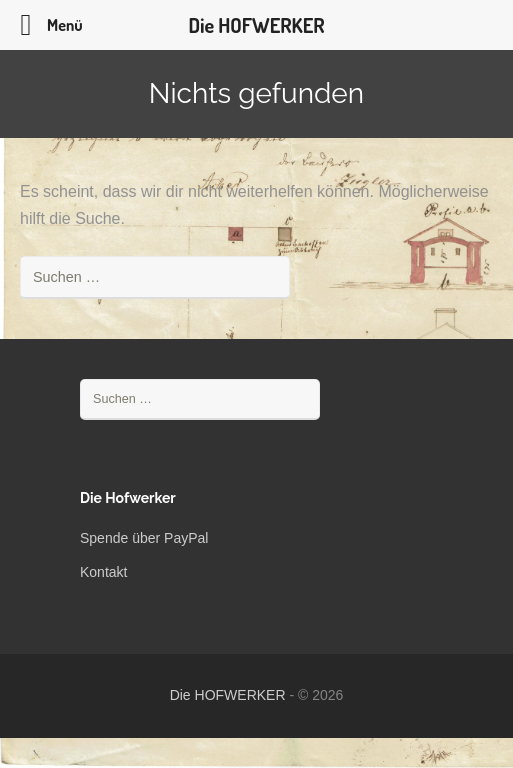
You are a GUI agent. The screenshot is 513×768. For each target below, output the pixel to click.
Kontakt (103, 572)
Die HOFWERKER (228, 695)
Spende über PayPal (144, 538)
